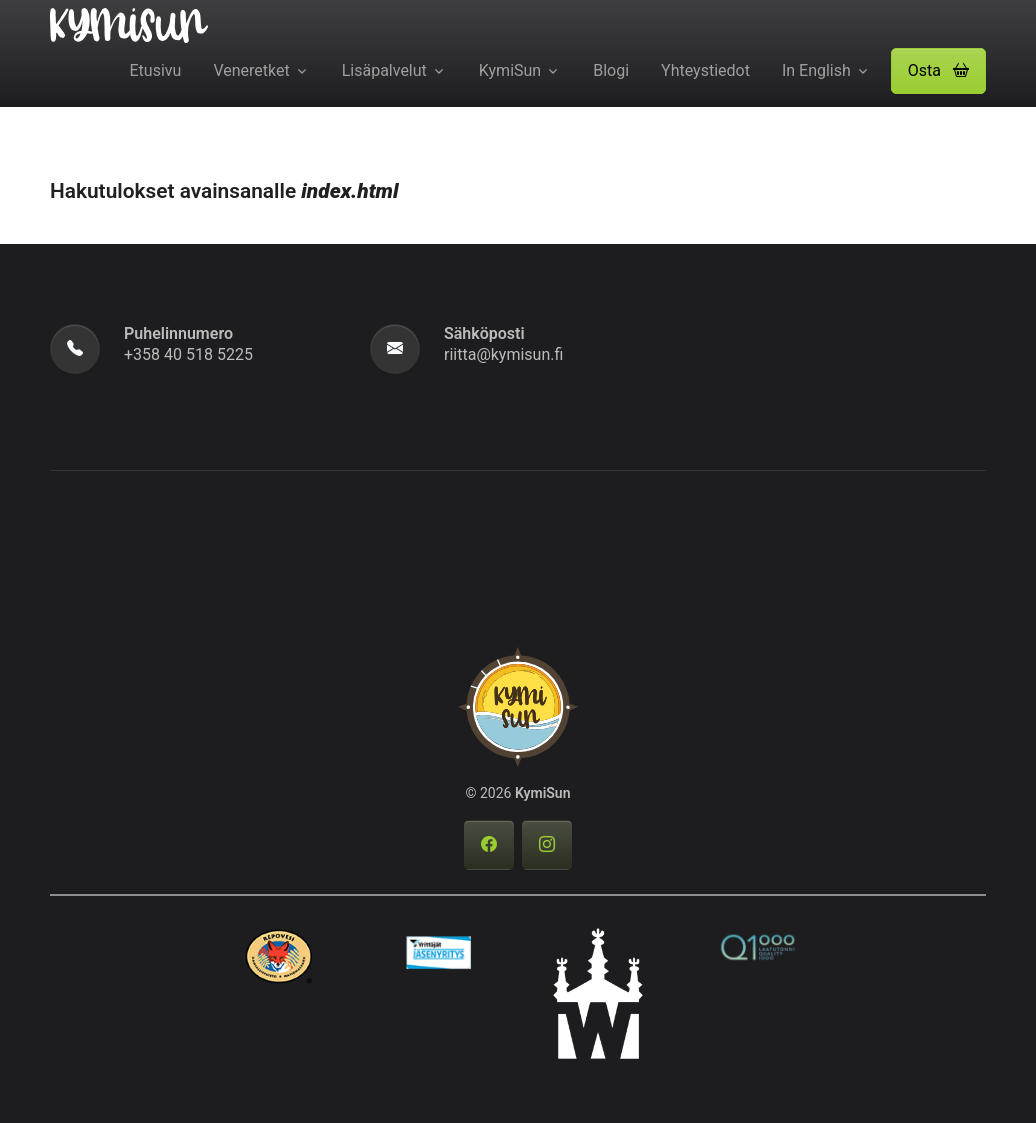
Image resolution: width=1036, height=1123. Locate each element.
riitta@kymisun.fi (503, 354)
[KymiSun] (129, 24)
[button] (938, 71)
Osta (938, 70)
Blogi (611, 70)
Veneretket (251, 70)
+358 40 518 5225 (188, 354)
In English (816, 70)
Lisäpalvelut (384, 70)
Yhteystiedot (705, 70)
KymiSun (510, 70)
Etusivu (156, 70)
